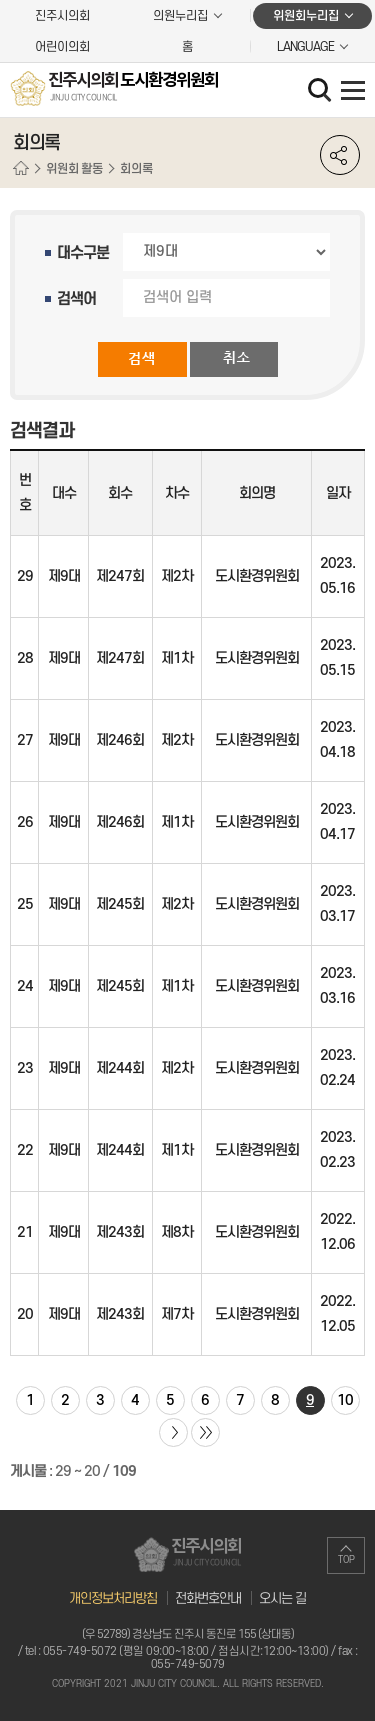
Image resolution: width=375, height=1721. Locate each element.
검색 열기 (322, 92)
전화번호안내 (208, 1598)
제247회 (120, 576)
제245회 (120, 904)
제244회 (120, 1068)
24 (25, 986)
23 (25, 1068)
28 (25, 658)
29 (25, 576)
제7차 (177, 1314)
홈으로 (21, 169)
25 (25, 904)
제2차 (177, 576)
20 (25, 1314)
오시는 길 (282, 1598)
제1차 (177, 658)
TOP (346, 1560)
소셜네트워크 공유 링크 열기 (340, 155)
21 (25, 1232)
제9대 (64, 576)
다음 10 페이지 (173, 1432)
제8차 (177, 1232)
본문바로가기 (0, 0)
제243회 (120, 1232)
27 (25, 740)
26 (25, 822)
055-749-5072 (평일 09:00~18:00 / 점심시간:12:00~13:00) (186, 1651)
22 (25, 1150)
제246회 (120, 740)
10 (345, 1400)
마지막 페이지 (205, 1432)
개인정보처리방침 (113, 1598)
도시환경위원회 (257, 576)
